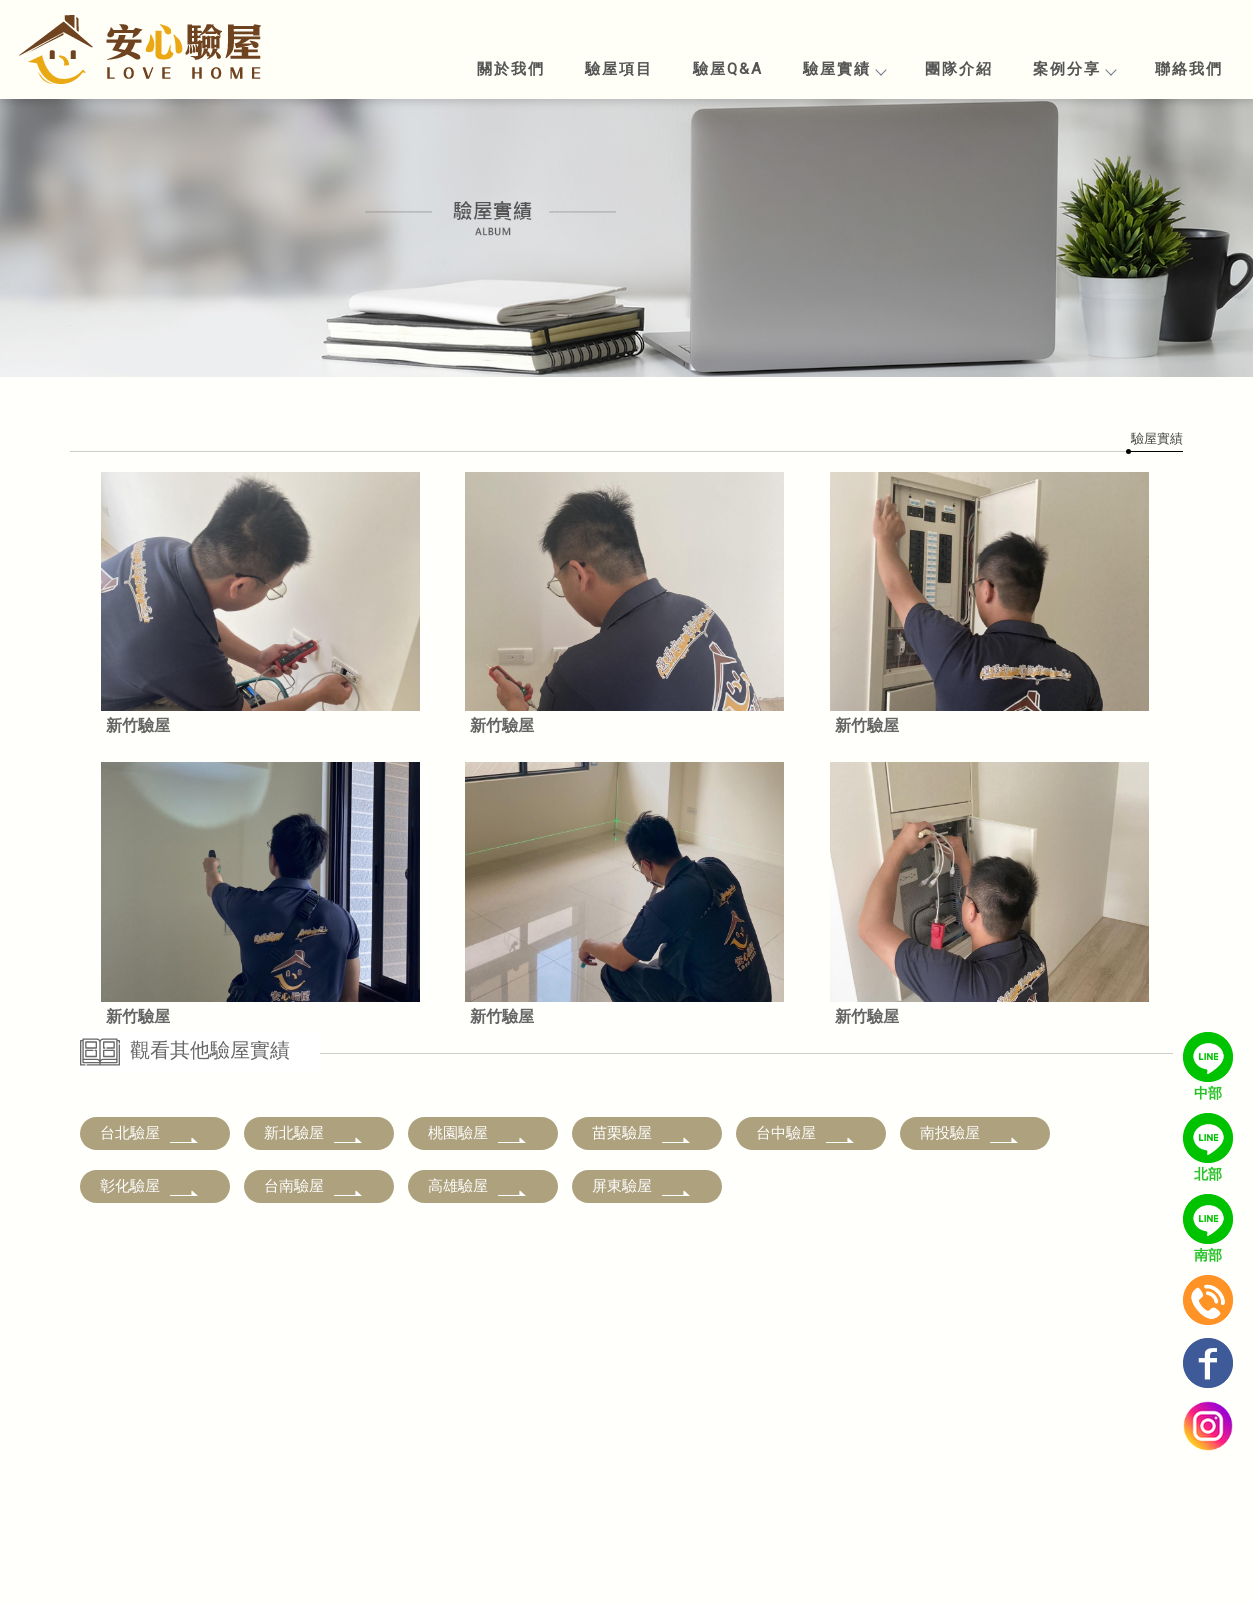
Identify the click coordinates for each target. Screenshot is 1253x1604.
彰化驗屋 (150, 1186)
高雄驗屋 (478, 1186)
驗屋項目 (619, 69)
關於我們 (511, 69)
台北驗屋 (150, 1133)
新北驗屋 (314, 1133)
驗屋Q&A (728, 69)
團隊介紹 (959, 69)
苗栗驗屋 (642, 1133)
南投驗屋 (970, 1133)
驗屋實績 (844, 69)
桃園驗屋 (478, 1133)
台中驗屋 (806, 1133)
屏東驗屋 (642, 1186)
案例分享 (1074, 69)
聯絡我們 (1189, 69)
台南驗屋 (314, 1186)
